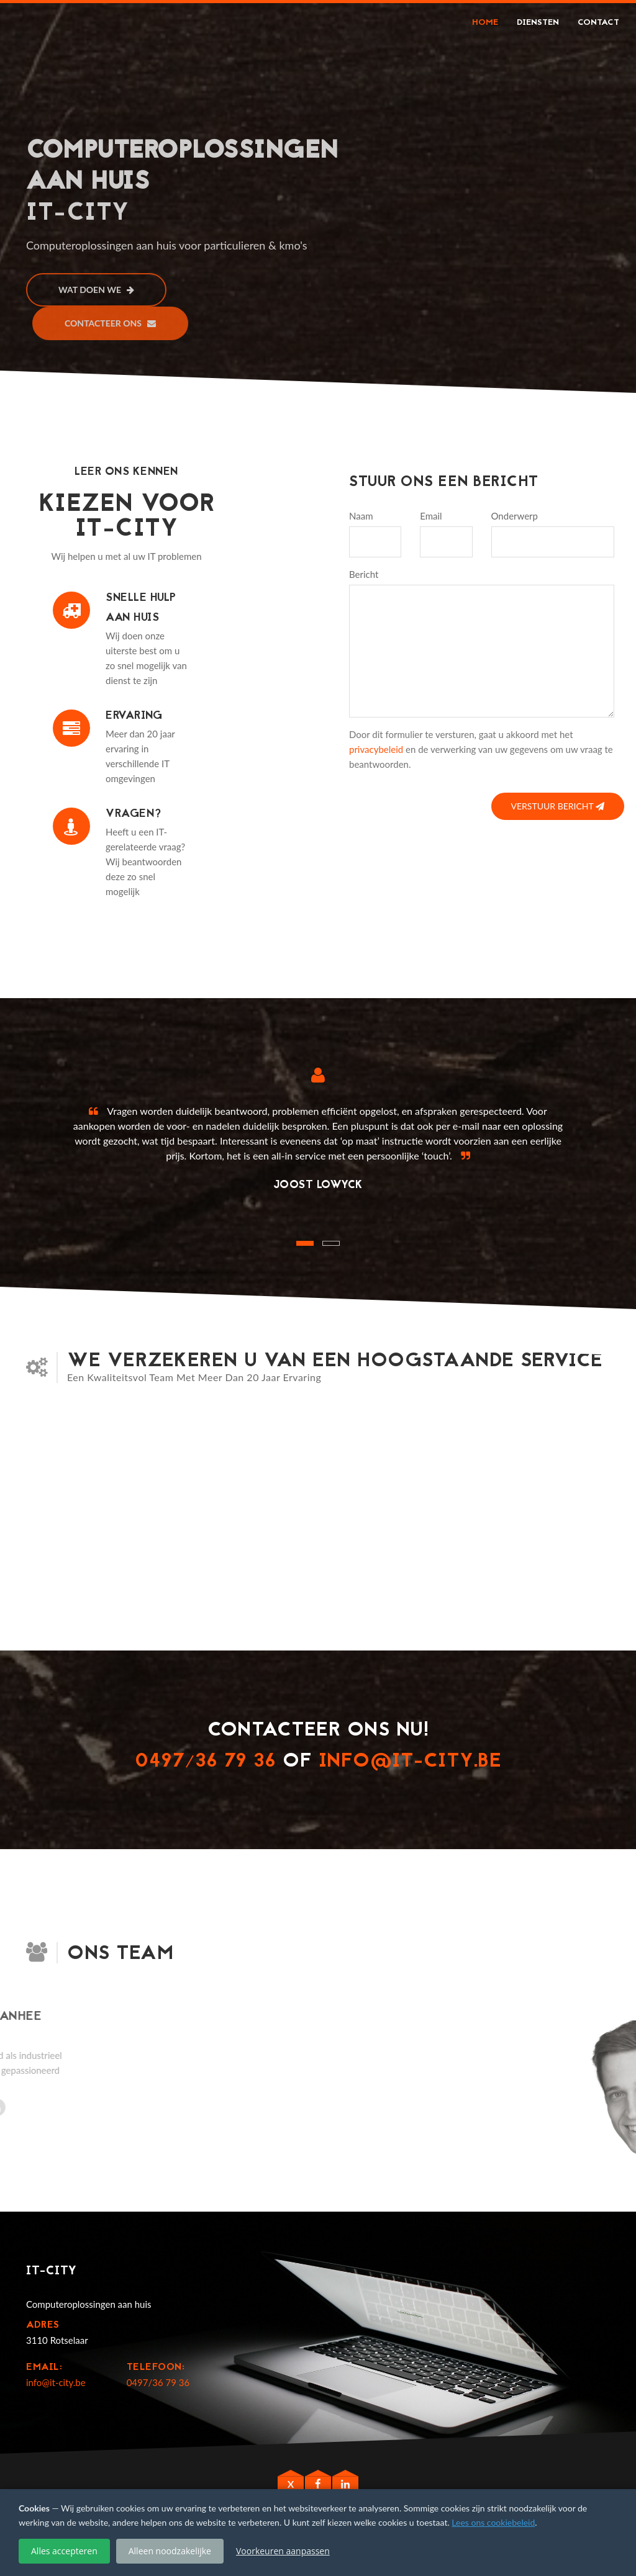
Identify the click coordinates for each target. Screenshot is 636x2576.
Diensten (538, 22)
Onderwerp (514, 515)
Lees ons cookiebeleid (493, 2522)
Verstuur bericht (557, 806)
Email (431, 515)
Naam (361, 515)
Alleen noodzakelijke (170, 2551)
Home (485, 22)
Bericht (363, 574)
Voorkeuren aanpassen (283, 2551)
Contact (598, 22)
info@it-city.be (410, 1762)
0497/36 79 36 (205, 1762)
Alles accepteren (64, 2551)
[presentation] (443, 802)
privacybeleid (376, 749)
